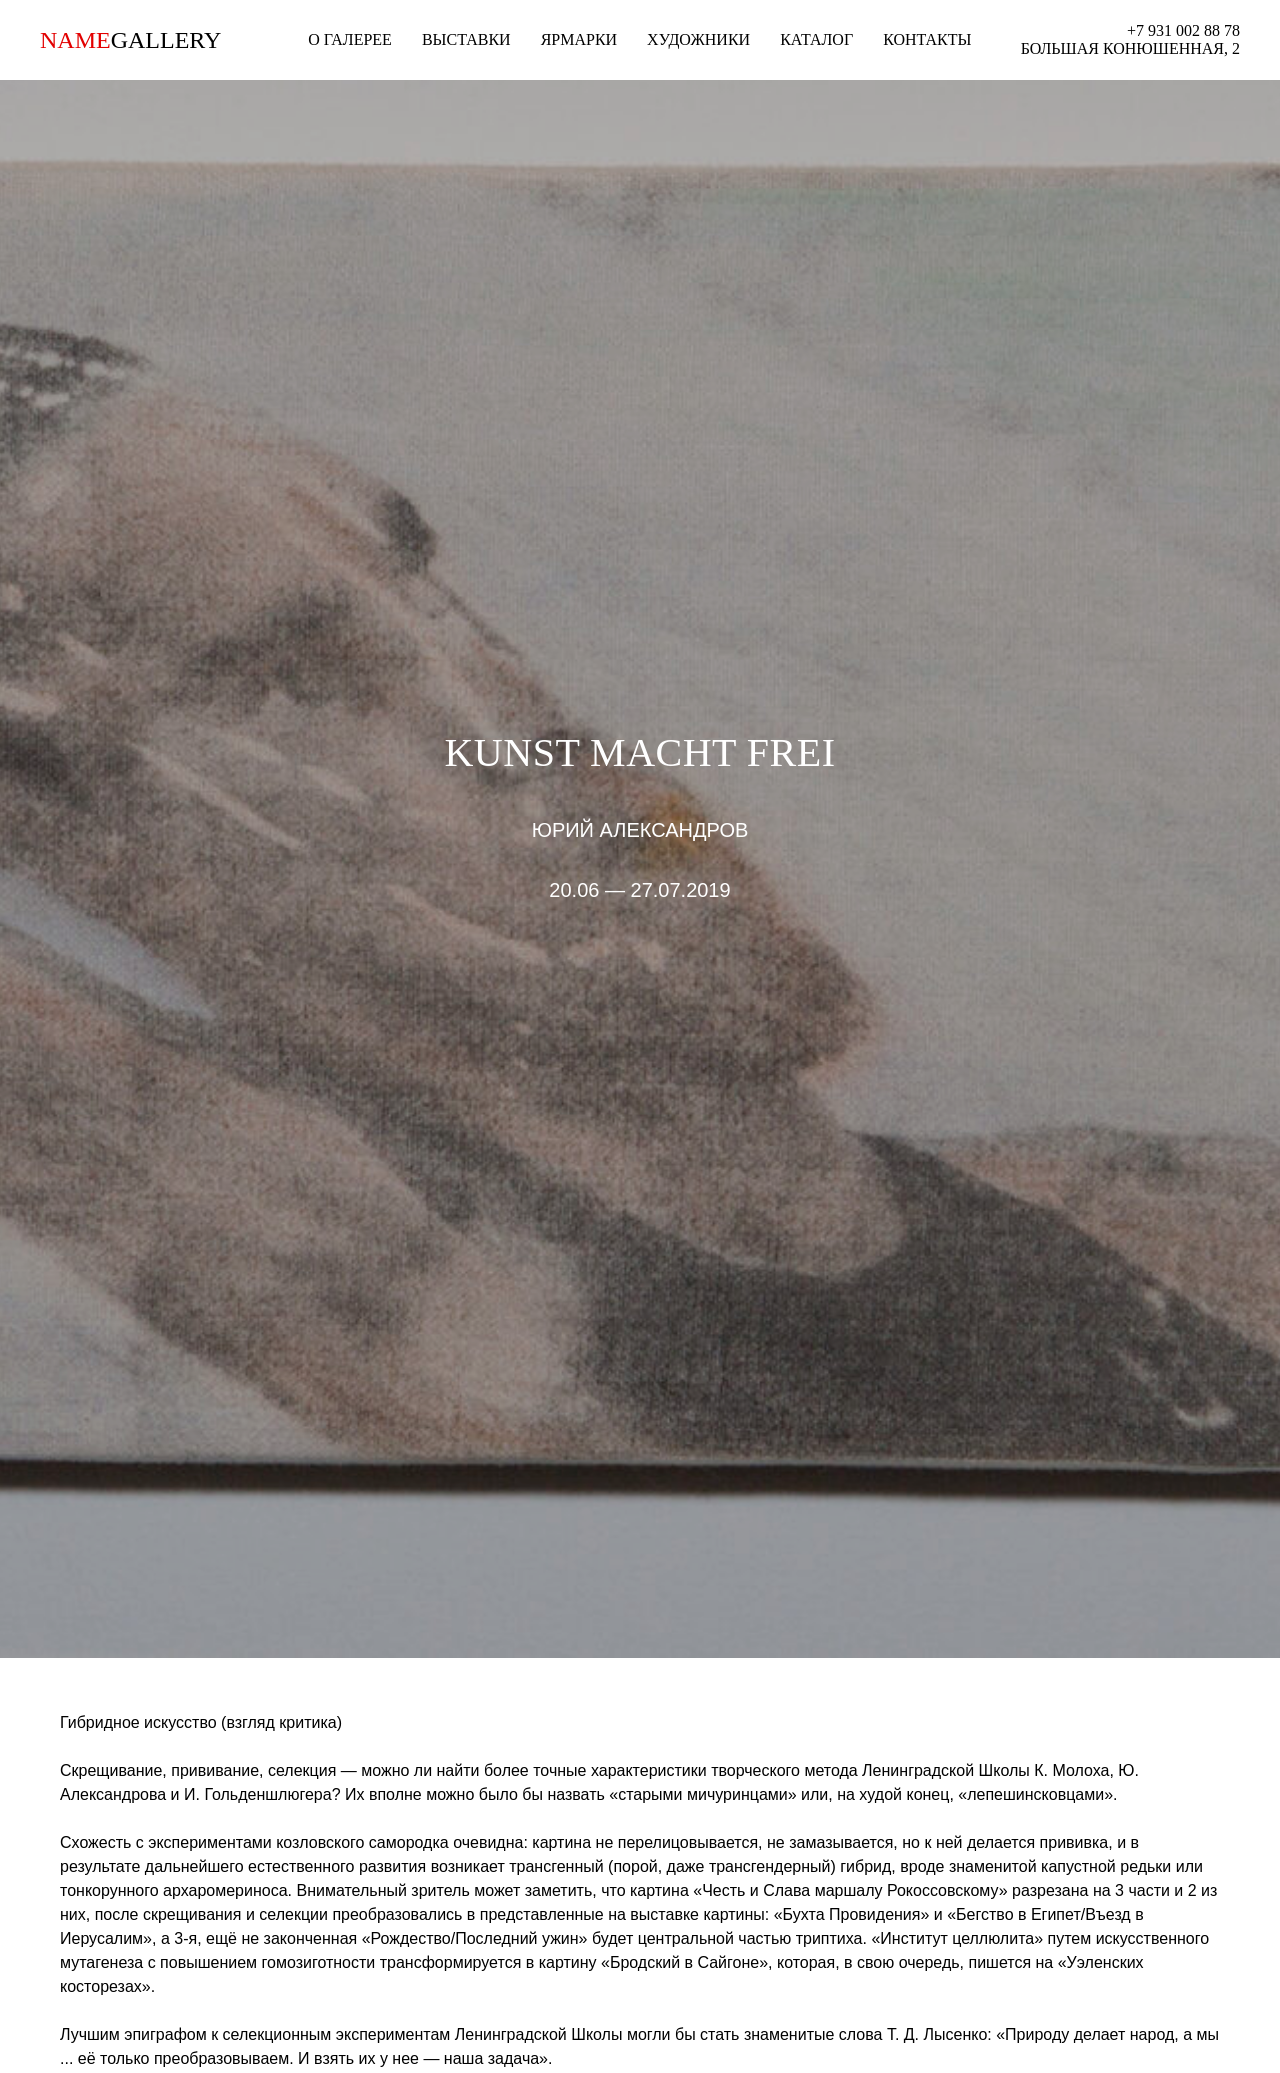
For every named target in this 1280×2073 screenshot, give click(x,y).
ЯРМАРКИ (579, 39)
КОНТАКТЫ (927, 39)
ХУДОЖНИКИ (698, 39)
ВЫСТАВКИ (466, 39)
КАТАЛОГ (816, 39)
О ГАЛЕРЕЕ (350, 39)
